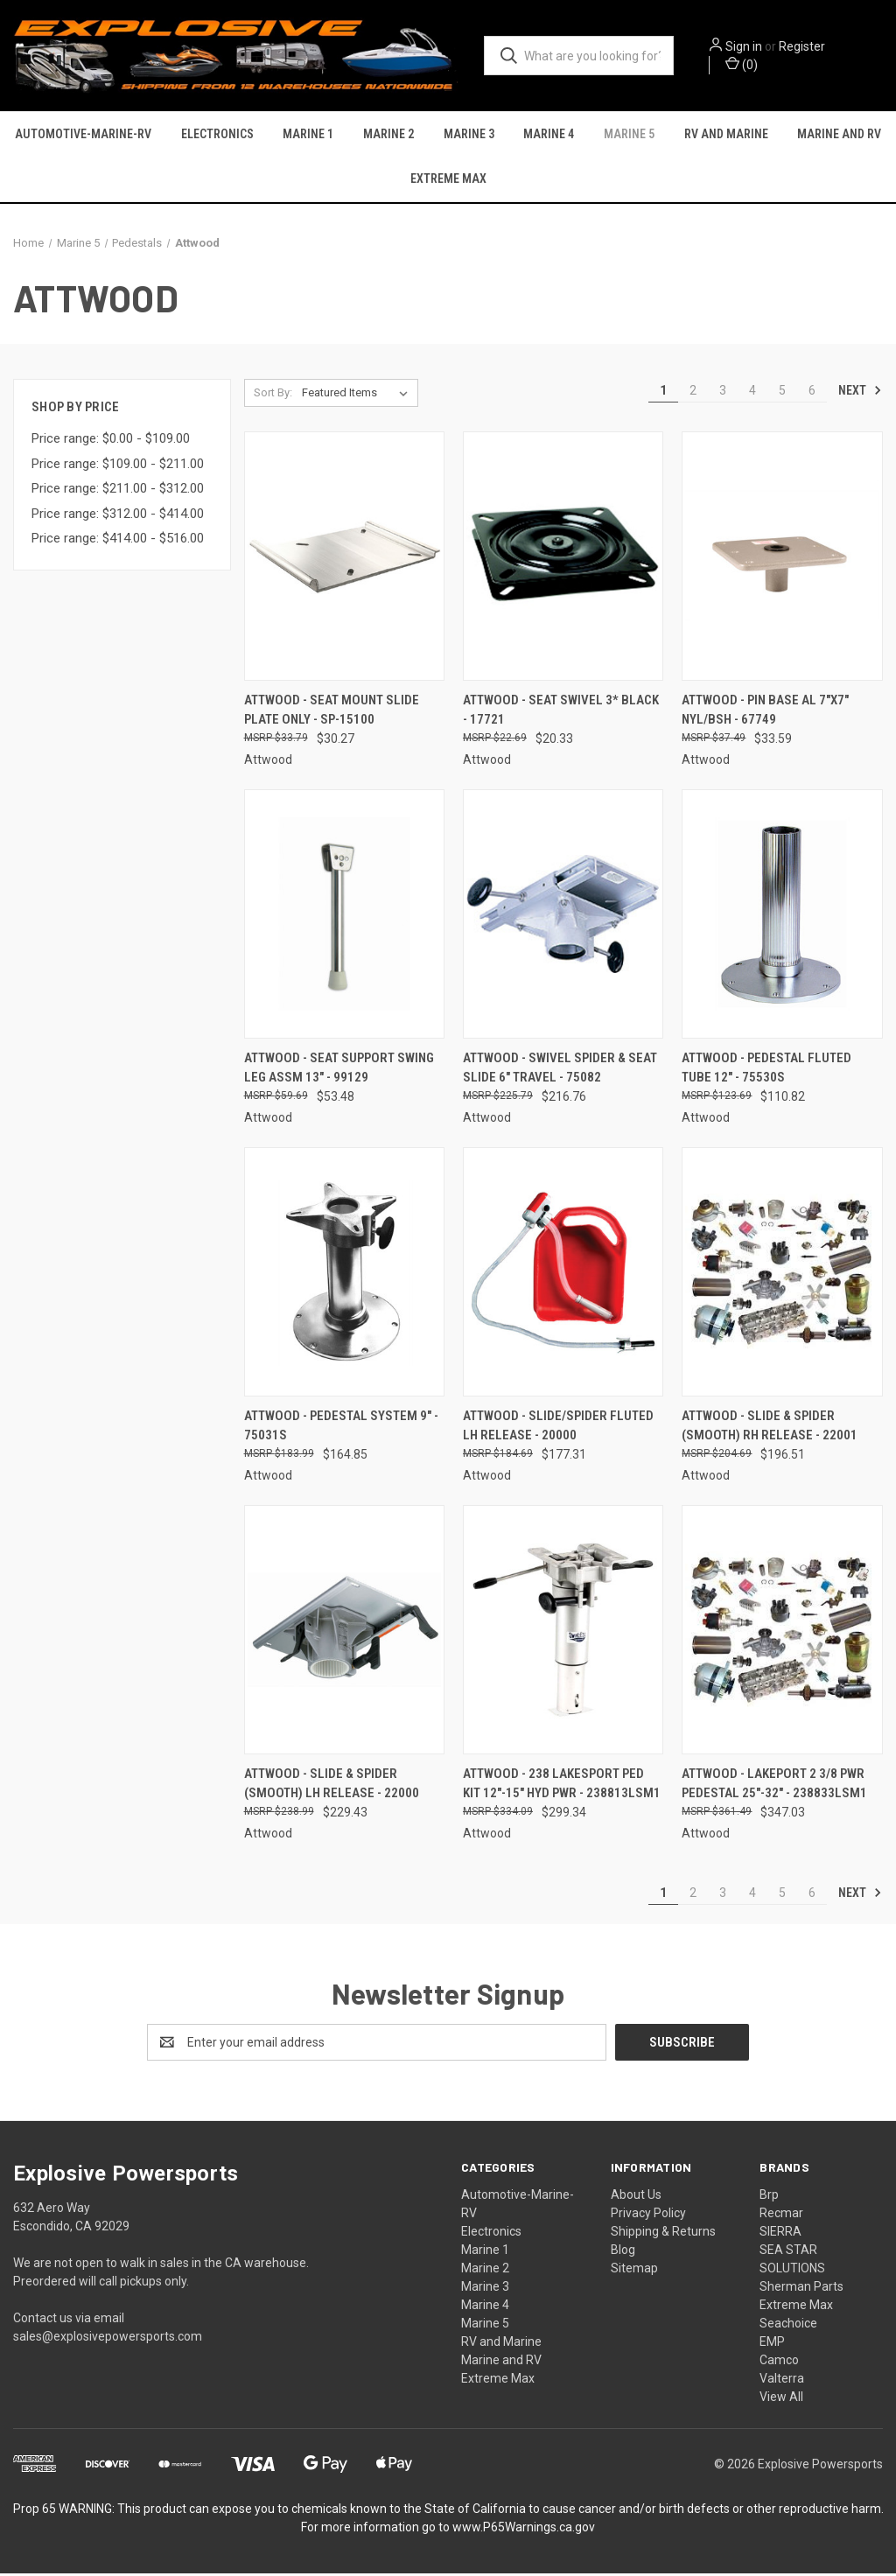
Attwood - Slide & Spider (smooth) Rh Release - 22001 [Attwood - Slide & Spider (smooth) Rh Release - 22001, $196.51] (770, 1428)
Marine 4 (548, 136)
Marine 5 (629, 136)
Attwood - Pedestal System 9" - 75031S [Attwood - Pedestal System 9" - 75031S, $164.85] (341, 1428)
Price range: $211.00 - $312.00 (118, 492)
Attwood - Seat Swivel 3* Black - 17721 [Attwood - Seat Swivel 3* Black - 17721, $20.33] (561, 714)
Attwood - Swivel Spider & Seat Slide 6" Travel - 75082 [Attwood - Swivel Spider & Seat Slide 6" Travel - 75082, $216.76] (560, 1070)
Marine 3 (469, 136)
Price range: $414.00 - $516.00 (118, 542)
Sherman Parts (802, 2289)
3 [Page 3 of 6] (722, 394)
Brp (769, 2197)
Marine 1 (308, 136)
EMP (772, 2344)
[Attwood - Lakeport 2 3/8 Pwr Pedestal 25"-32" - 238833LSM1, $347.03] (781, 1632)
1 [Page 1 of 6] (663, 394)
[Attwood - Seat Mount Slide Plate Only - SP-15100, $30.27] (344, 559)
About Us (636, 2197)
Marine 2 (388, 136)
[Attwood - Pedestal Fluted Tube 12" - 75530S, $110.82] (781, 917)
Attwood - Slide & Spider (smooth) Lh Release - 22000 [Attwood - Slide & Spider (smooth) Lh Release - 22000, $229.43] (331, 1786)
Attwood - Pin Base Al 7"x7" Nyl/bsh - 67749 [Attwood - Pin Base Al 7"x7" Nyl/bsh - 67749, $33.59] (765, 714)
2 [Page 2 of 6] (693, 394)
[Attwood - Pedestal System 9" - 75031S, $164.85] (344, 1274)
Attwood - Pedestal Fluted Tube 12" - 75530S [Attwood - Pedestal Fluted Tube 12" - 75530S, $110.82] (766, 1070)
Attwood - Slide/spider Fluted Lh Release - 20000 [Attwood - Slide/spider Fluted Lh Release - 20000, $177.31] (558, 1428)
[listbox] (358, 396)
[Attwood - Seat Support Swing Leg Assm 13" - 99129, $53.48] (344, 917)
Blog (623, 2252)
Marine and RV (501, 2363)
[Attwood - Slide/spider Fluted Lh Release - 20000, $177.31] (563, 1274)
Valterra (782, 2381)
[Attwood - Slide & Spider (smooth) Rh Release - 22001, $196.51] (781, 1274)
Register (806, 46)
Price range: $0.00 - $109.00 (111, 442)
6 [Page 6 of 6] (812, 394)
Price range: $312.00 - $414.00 (118, 517)
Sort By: (273, 395)
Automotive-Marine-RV (83, 136)
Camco (779, 2363)
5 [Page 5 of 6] (782, 394)
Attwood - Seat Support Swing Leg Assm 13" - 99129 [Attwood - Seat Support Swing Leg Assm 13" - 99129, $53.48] (339, 1070)
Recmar (781, 2215)
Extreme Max (448, 180)
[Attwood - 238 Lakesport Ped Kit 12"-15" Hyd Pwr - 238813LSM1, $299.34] (563, 1632)
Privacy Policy (648, 2215)
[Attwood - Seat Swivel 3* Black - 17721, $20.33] (563, 559)
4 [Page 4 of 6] (752, 394)
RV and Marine (726, 136)
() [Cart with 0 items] (746, 64)
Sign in (748, 46)
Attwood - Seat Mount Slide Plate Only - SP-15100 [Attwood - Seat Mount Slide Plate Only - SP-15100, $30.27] (331, 714)
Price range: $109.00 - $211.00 (118, 467)
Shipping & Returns (663, 2234)
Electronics (217, 136)
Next (860, 393)
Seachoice (788, 2326)
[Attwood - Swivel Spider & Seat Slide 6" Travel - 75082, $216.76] (563, 917)
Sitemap (634, 2271)
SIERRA (781, 2234)
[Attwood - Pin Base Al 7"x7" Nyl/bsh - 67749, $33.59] (781, 559)
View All (781, 2399)
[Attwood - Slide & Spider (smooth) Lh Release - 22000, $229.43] (344, 1632)
